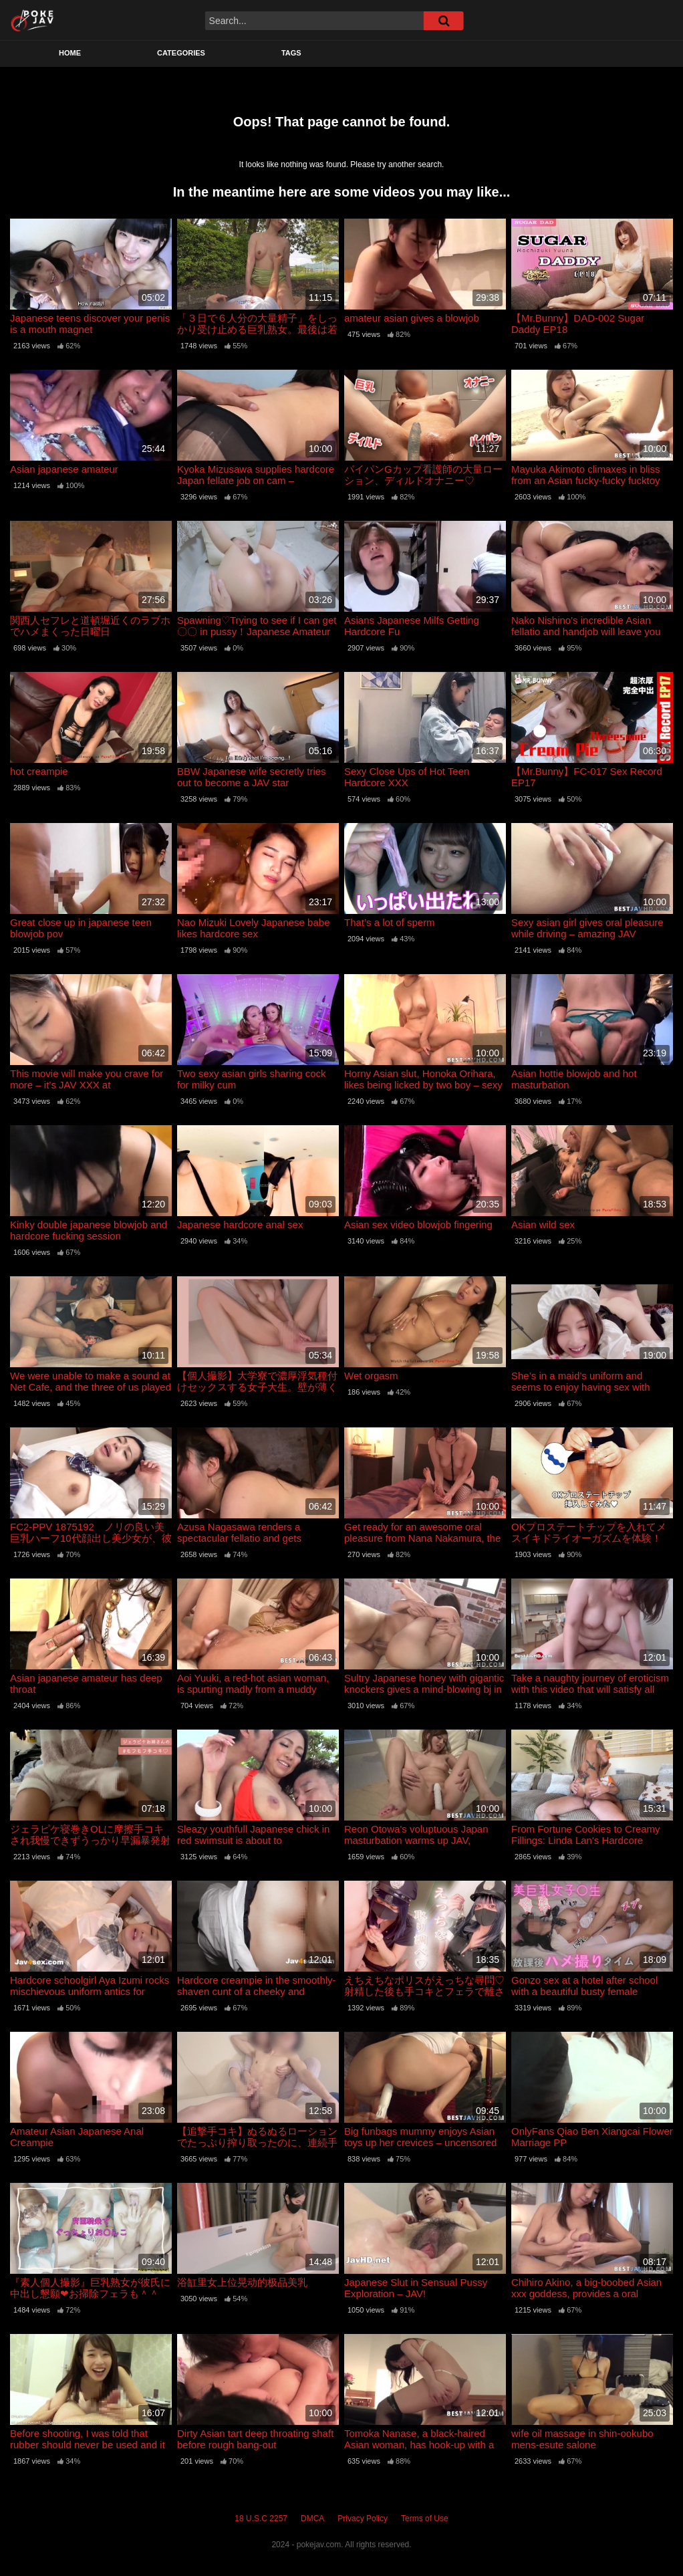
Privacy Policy (362, 2518)
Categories (181, 53)
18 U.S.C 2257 (261, 2518)
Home (70, 53)
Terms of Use (424, 2518)
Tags (291, 53)
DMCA (312, 2518)
